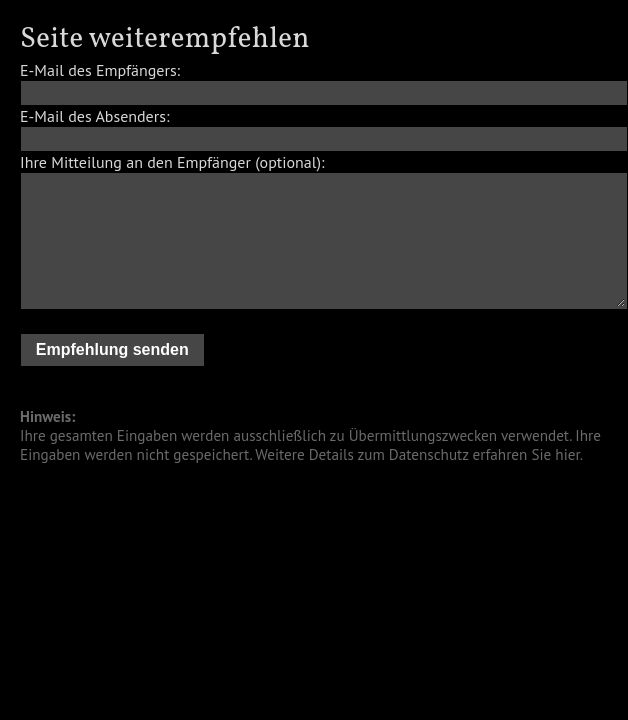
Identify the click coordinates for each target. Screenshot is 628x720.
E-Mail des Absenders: (94, 116)
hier (567, 454)
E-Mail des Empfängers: (100, 70)
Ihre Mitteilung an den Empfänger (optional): (172, 162)
